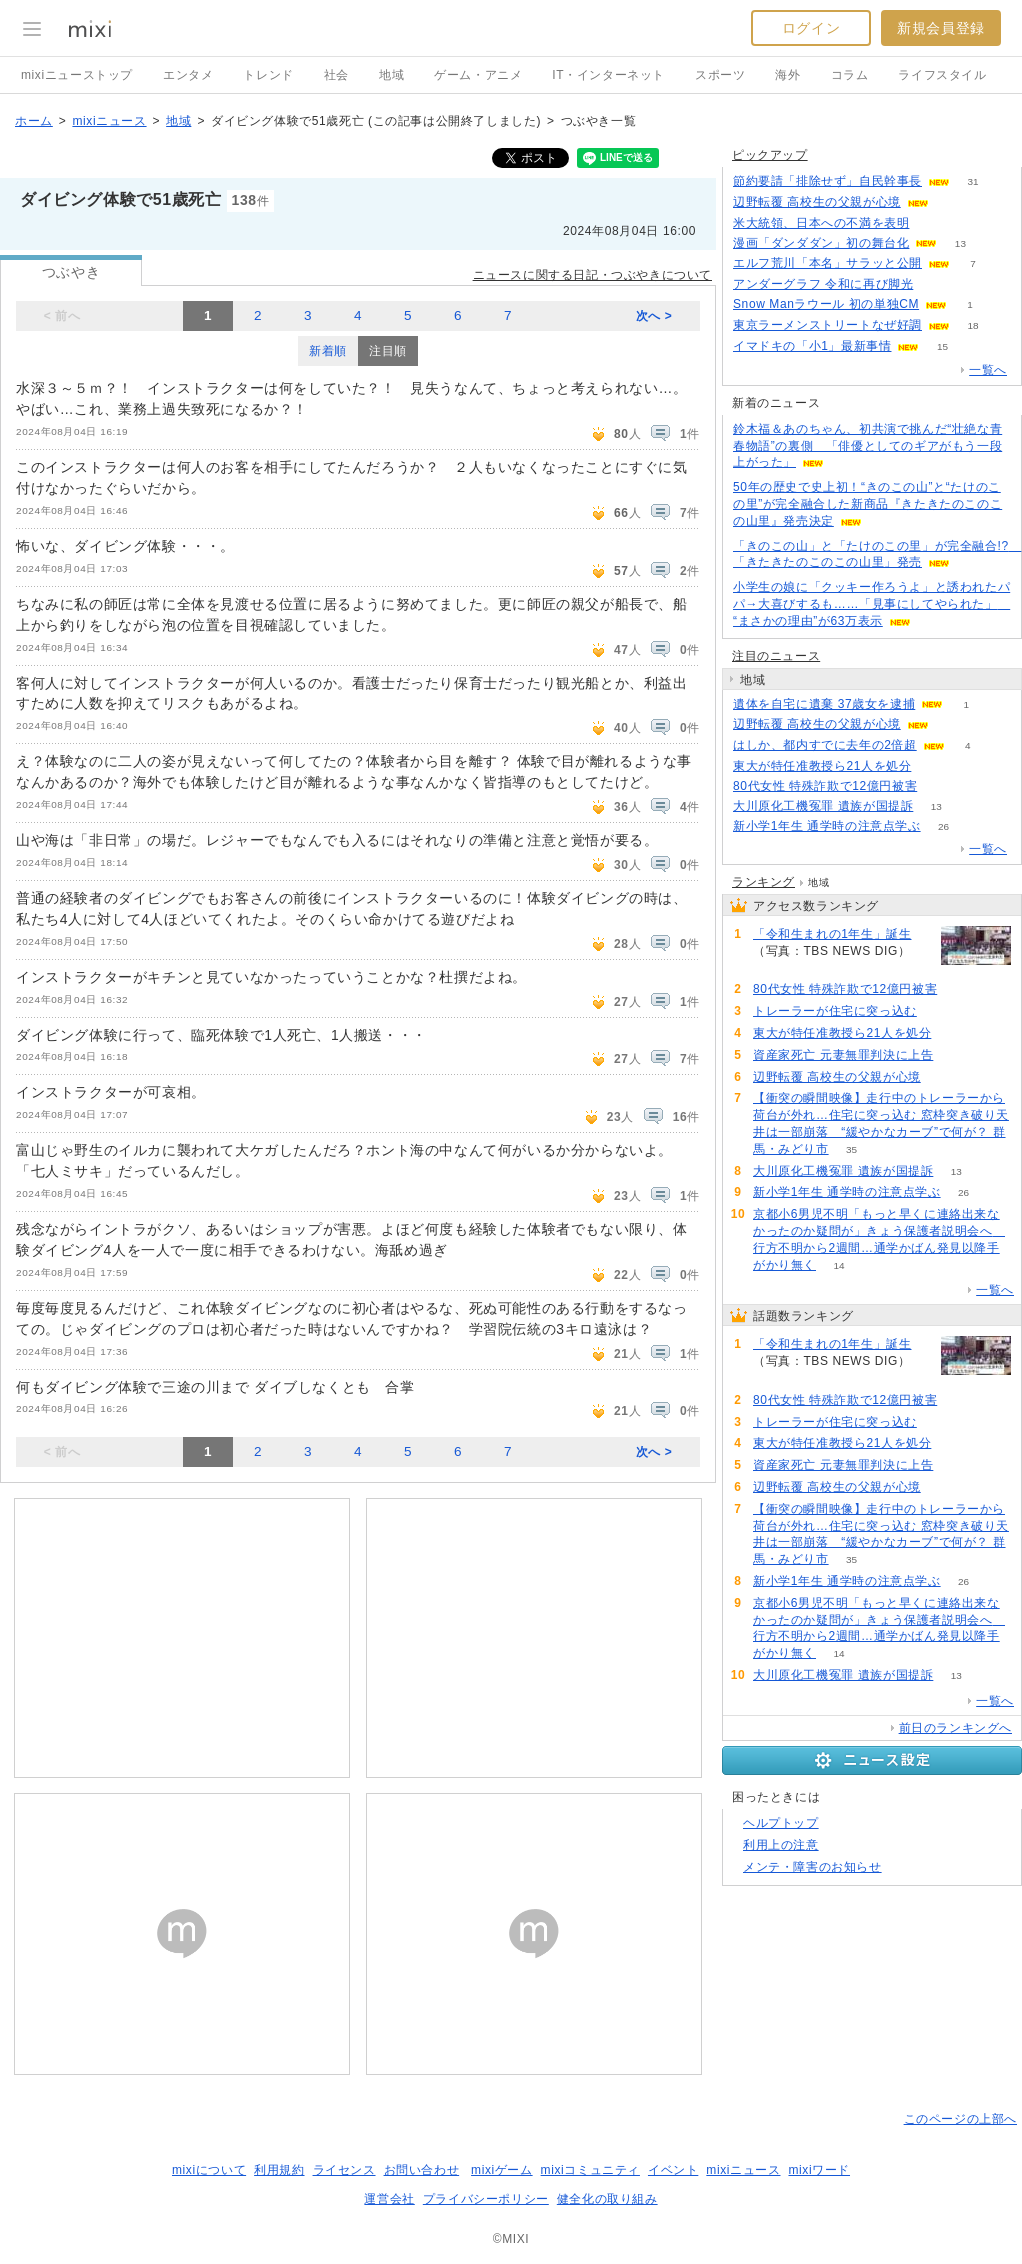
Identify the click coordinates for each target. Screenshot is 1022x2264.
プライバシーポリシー (486, 2199)
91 (934, 766)
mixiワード (819, 2170)
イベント (673, 2170)
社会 (336, 75)
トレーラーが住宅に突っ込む (835, 1011)
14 (838, 1265)
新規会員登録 (941, 28)
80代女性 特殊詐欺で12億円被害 (825, 786)
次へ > (654, 316)
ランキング (763, 882)
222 (776, 968)
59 (951, 202)
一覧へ (988, 370)
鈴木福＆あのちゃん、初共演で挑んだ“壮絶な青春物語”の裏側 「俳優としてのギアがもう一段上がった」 (867, 446)
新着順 (328, 351)
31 (972, 181)
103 (940, 1011)
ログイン (811, 28)
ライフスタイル (942, 75)
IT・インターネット (608, 75)
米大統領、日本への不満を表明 (821, 223)
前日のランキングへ (955, 1728)
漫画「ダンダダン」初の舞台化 (821, 243)
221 (940, 786)
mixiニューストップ (77, 75)
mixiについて (209, 2170)
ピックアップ (770, 155)
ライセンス (344, 2170)
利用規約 (279, 2170)
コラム (850, 75)
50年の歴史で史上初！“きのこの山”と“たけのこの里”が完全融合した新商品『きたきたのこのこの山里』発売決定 (867, 504)
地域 (391, 75)
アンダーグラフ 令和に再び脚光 (823, 284)
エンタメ (188, 75)
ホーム (34, 121)
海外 (787, 75)
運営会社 (389, 2199)
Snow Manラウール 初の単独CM (826, 304)
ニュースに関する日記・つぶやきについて (592, 275)
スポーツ (720, 75)
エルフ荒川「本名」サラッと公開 (827, 263)
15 (942, 346)
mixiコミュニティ (590, 2170)
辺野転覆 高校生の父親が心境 (817, 202)
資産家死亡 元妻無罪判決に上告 (843, 1055)
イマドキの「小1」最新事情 (812, 346)
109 (932, 223)
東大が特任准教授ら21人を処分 (822, 766)
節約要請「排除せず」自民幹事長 (827, 181)
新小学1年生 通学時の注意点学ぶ (827, 826)
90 (956, 1055)
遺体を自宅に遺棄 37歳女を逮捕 (824, 704)
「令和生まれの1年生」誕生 (832, 934)
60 (951, 724)
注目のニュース (776, 656)
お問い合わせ (422, 2170)
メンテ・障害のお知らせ (812, 1867)
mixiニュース (109, 121)
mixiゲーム (502, 2170)
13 (960, 243)
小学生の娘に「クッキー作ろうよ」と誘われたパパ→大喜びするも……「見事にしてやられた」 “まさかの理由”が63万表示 (871, 604)
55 (936, 284)
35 (851, 1149)
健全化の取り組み (607, 2199)
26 (943, 826)
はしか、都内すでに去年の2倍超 (825, 745)
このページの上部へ (960, 2119)
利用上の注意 (781, 1845)
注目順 (388, 351)
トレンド (268, 75)
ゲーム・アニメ (478, 75)
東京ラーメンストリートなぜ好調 (827, 325)
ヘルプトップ (781, 1823)
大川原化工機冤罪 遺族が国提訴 (823, 806)
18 (972, 325)
